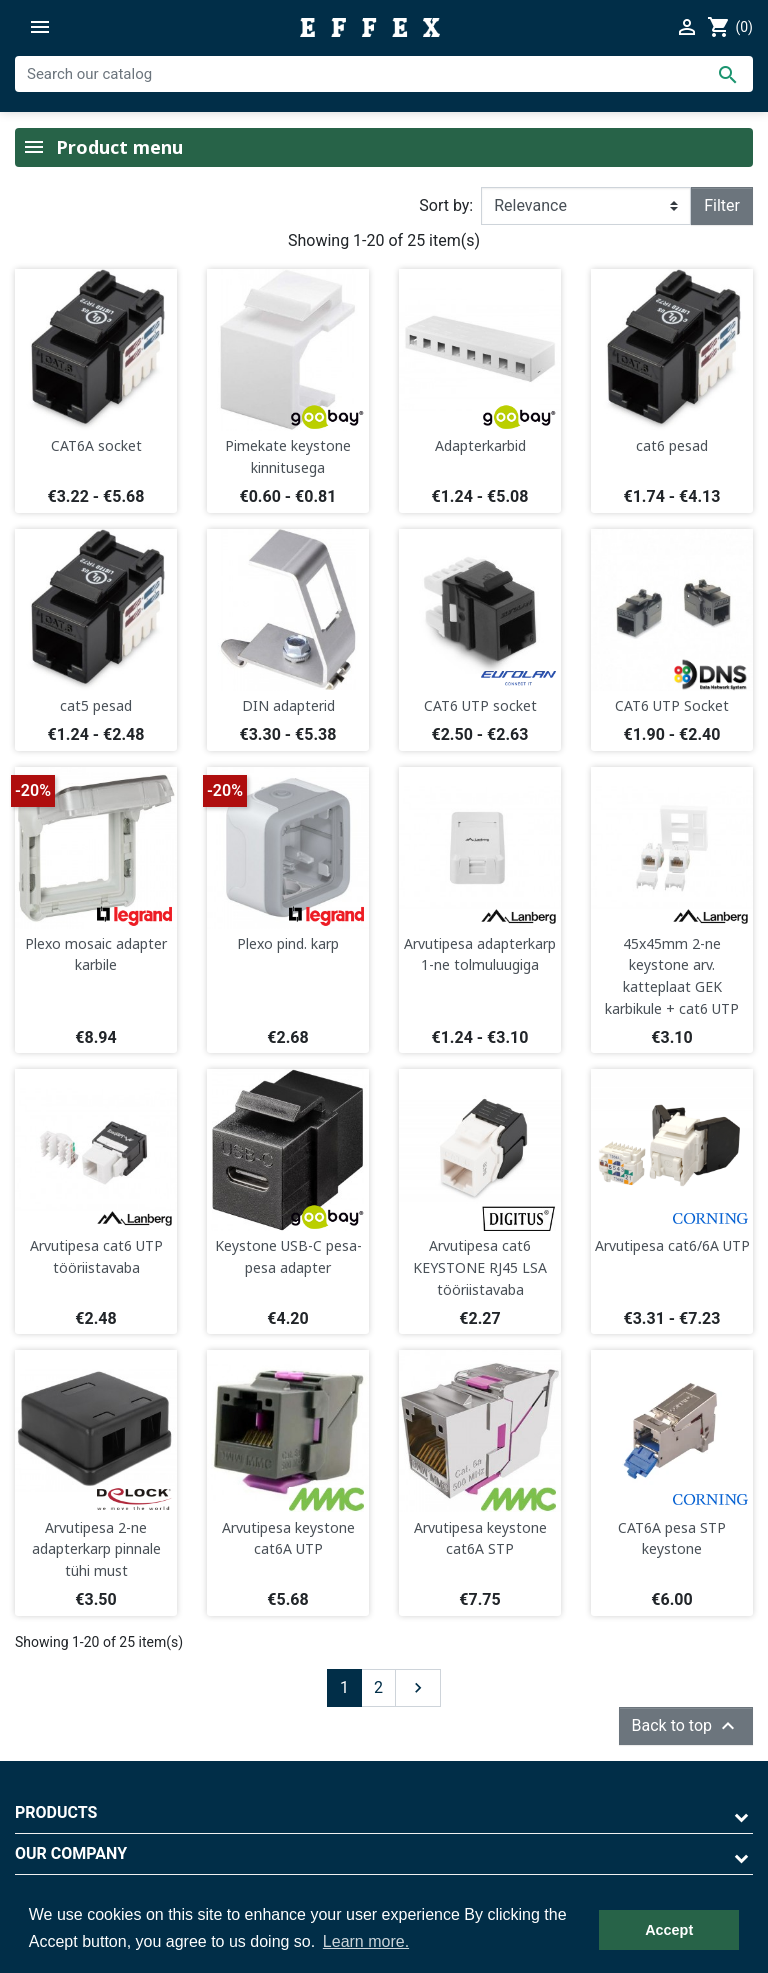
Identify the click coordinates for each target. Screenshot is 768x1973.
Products (56, 1812)
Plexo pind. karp (288, 943)
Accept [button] (669, 1930)
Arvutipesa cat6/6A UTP (672, 1245)
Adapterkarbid (480, 445)
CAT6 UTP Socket (672, 705)
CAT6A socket (96, 445)
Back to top (686, 1726)
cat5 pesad (96, 705)
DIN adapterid (288, 705)
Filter (722, 205)
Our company (71, 1853)
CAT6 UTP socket (480, 705)
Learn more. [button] (366, 1941)
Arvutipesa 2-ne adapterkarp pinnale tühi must (96, 1549)
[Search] (384, 74)
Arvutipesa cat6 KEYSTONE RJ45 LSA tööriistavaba (480, 1267)
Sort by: (446, 205)
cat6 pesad (672, 445)
